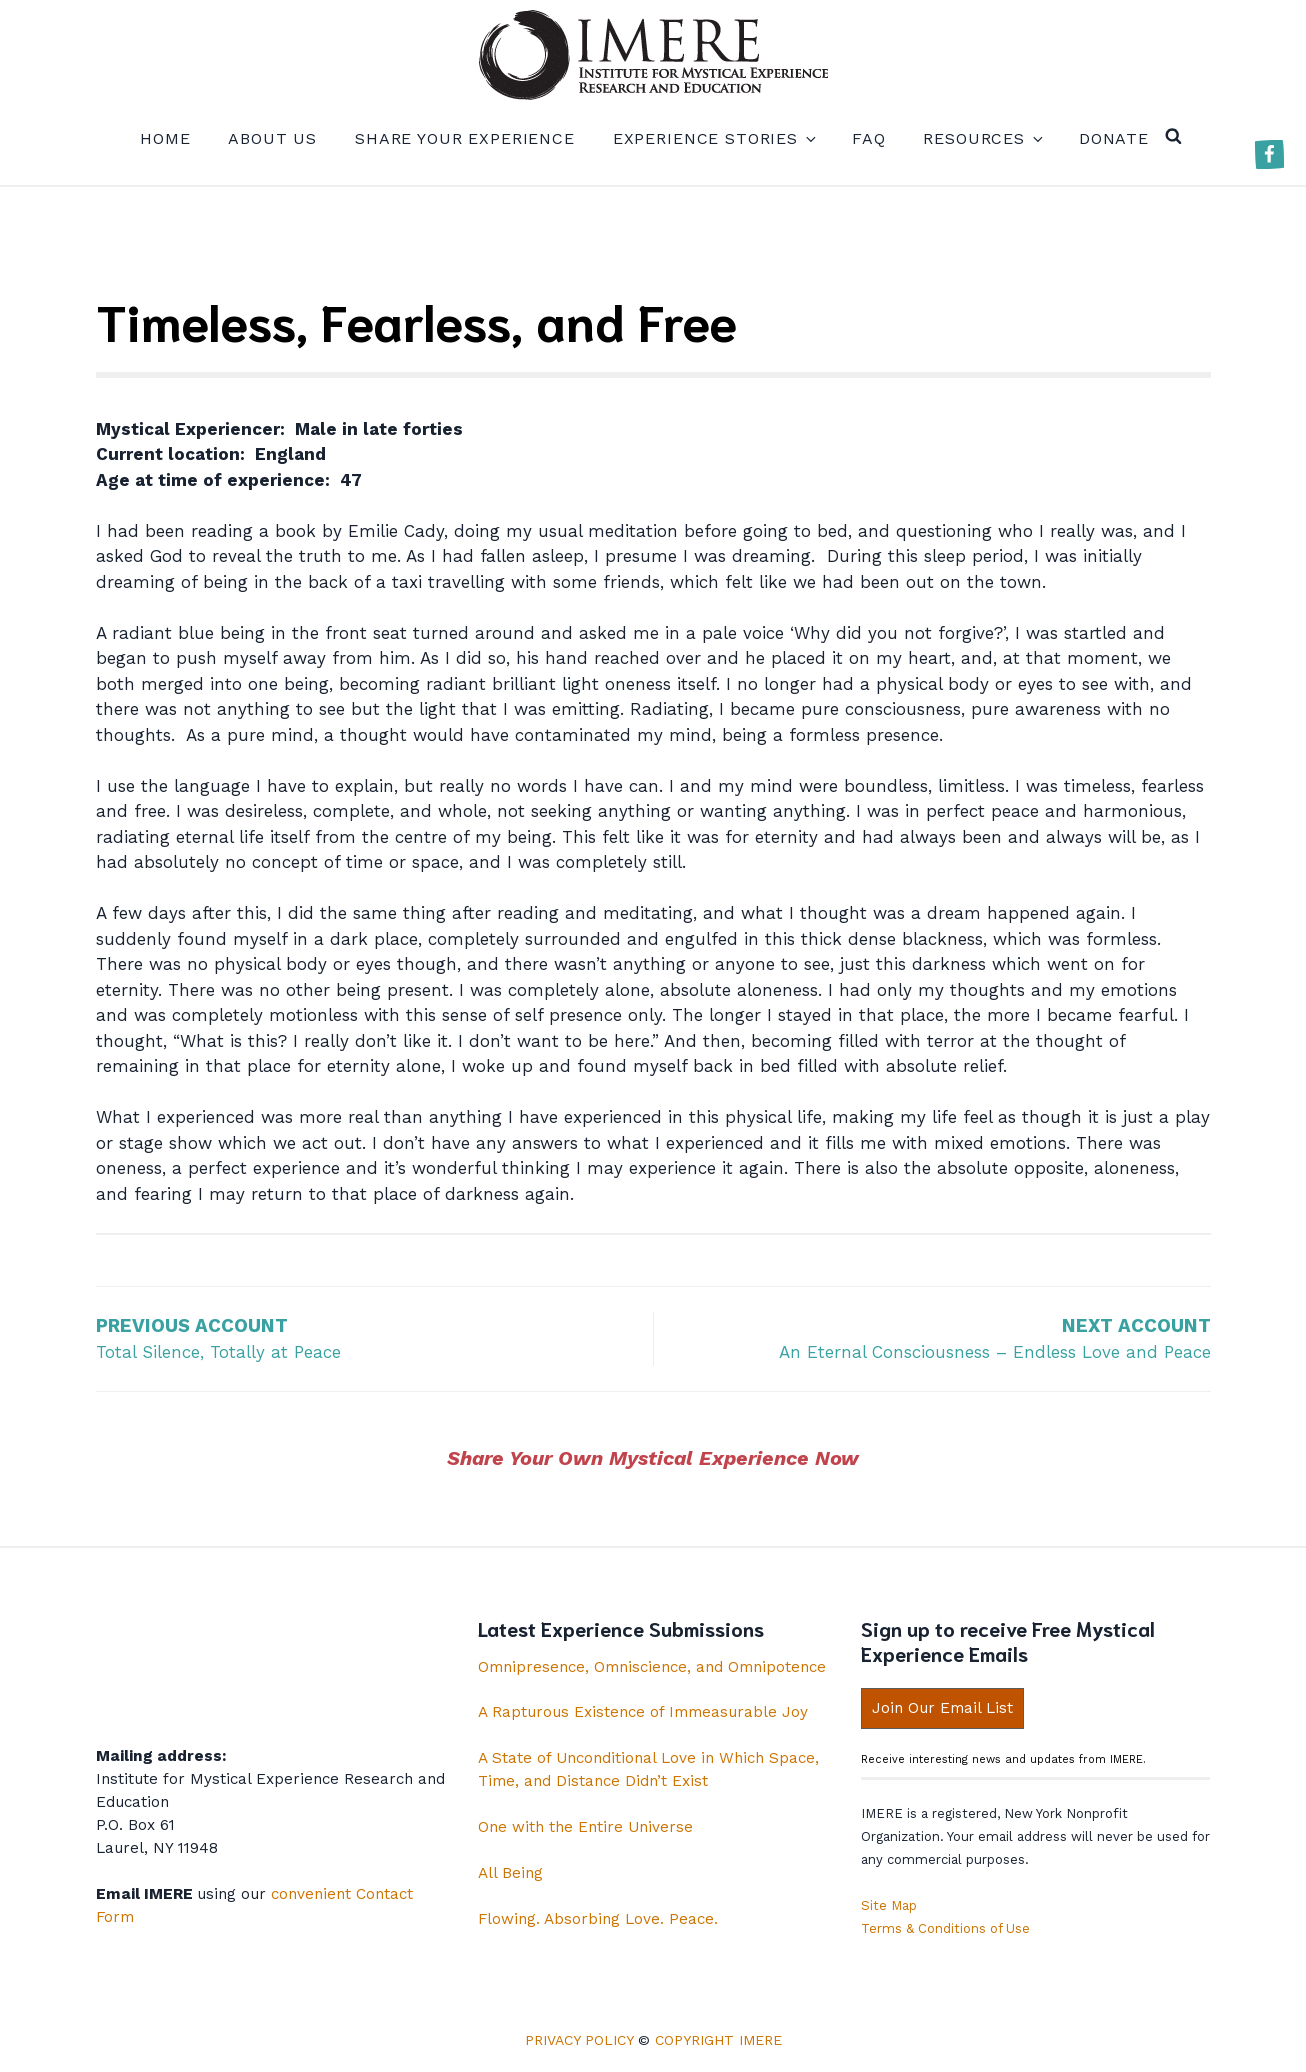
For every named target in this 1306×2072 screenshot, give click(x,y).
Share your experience (465, 138)
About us (272, 138)
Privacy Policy (579, 2040)
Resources (982, 138)
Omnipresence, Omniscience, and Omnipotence (652, 1667)
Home (165, 138)
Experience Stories (713, 138)
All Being (510, 1873)
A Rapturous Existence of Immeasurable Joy (643, 1712)
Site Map (889, 1905)
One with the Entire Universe (585, 1827)
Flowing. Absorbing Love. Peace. (598, 1919)
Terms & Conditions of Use (945, 1928)
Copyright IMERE (718, 2040)
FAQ (869, 138)
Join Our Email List (942, 1708)
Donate (1114, 138)
